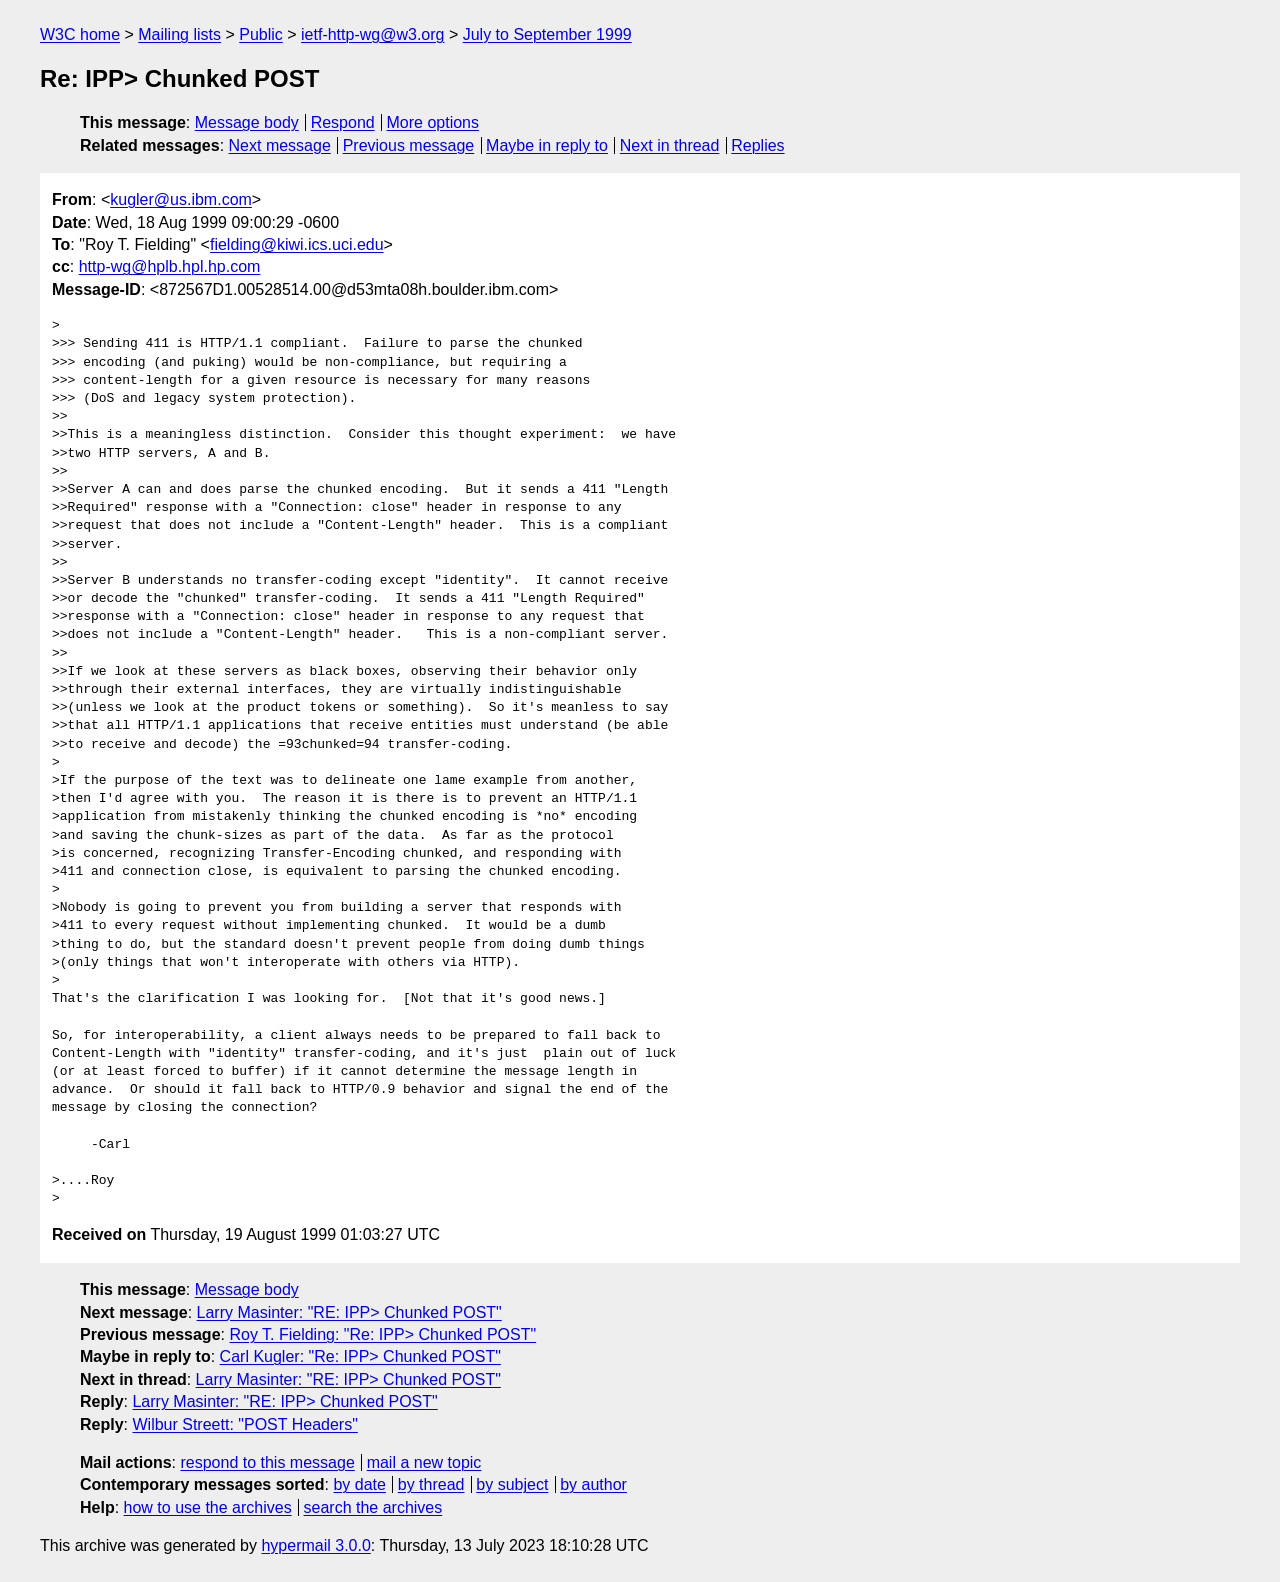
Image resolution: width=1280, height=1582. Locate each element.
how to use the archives (208, 1507)
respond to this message (267, 1462)
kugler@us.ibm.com (181, 199)
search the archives (373, 1507)
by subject (512, 1484)
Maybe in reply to (547, 145)
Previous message (409, 145)
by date (359, 1484)
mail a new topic (424, 1462)
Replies (757, 145)
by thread (431, 1484)
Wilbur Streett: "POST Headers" (244, 1424)
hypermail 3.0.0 (315, 1545)
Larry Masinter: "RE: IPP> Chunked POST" (349, 1312)
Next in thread (670, 145)
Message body (247, 122)
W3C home (80, 34)
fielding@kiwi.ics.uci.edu (297, 244)
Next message (280, 145)
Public (261, 34)
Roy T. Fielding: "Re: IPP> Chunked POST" (382, 1334)
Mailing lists (179, 34)
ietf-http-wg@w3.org (372, 34)
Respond (343, 122)
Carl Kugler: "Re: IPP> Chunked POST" (360, 1356)
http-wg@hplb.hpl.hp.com (170, 266)
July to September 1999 (547, 34)
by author (593, 1484)
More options (433, 122)
